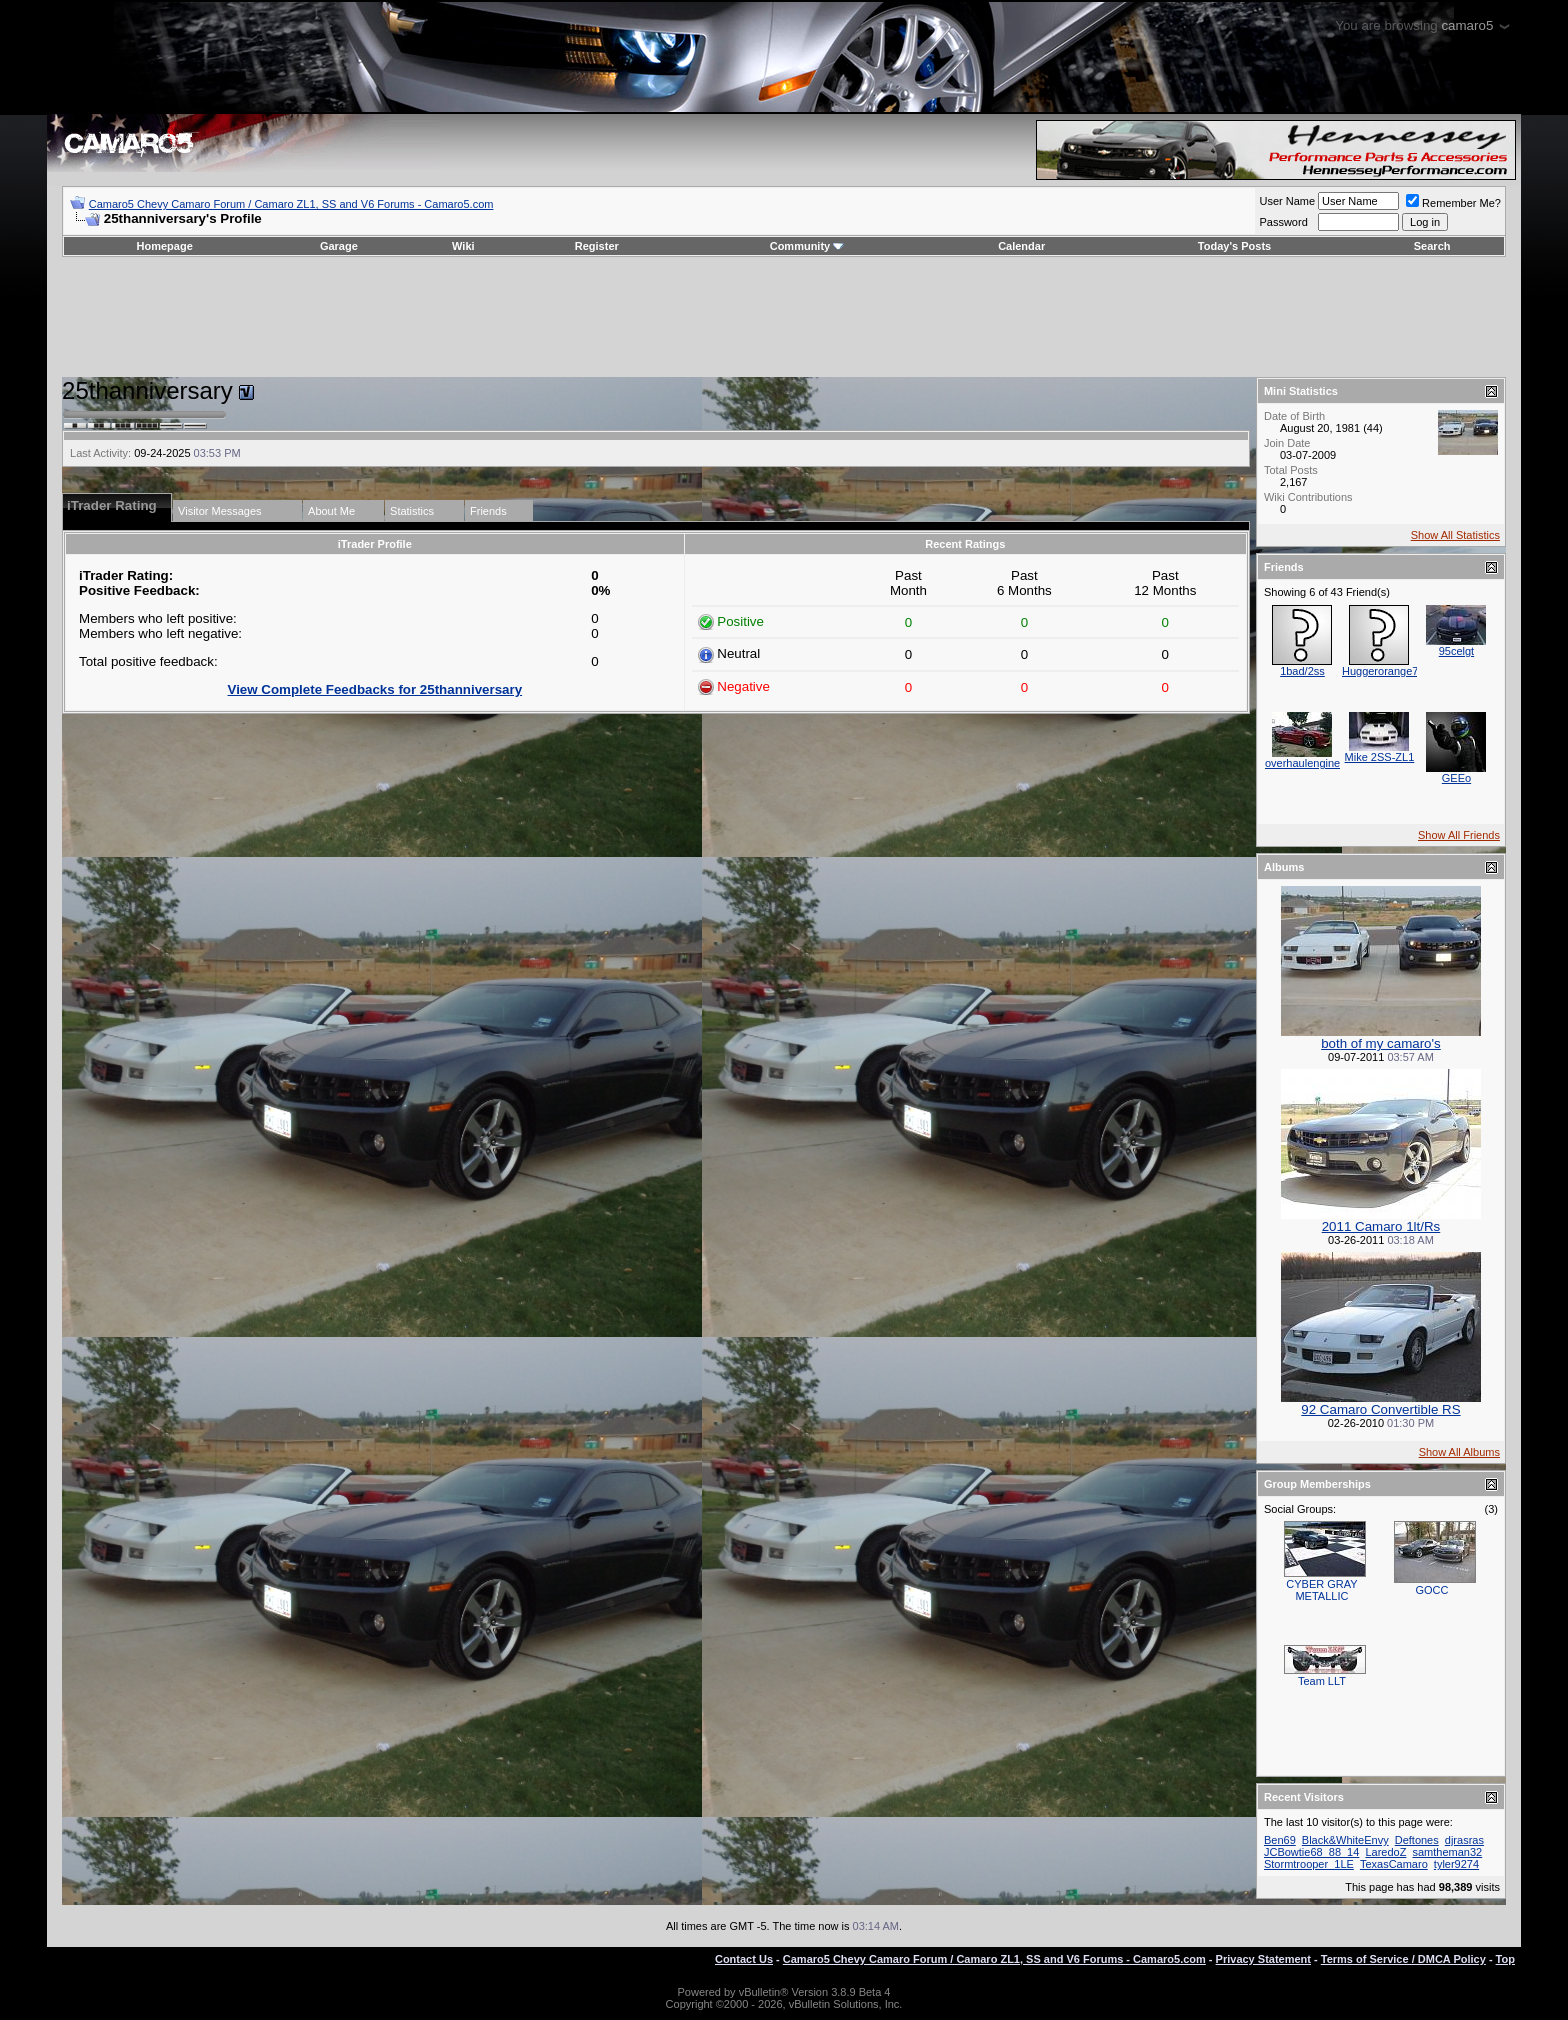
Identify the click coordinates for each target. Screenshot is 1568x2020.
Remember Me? (1453, 203)
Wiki (463, 246)
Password (1283, 222)
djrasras (1464, 1840)
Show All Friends (1459, 835)
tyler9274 (1456, 1864)
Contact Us (744, 1959)
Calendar (1021, 246)
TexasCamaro (1394, 1864)
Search (1432, 246)
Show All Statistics (1455, 535)
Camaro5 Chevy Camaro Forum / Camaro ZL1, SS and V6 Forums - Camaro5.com (291, 204)
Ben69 (1280, 1840)
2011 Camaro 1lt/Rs (1381, 1226)
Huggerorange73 (1383, 671)
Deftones (1417, 1840)
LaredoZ (1385, 1852)
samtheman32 (1447, 1852)
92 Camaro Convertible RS (1380, 1409)
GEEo (1456, 778)
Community (807, 246)
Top (1505, 1959)
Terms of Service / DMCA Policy (1403, 1959)
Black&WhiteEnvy (1345, 1840)
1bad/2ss (1302, 671)
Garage (339, 246)
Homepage (165, 246)
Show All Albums (1459, 1452)
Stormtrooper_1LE (1309, 1864)
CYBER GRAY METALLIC (1321, 1590)
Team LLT (1322, 1681)
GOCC (1431, 1590)
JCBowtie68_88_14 (1311, 1852)
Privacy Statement (1263, 1959)
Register (597, 246)
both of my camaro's (1381, 1043)
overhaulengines (1305, 763)
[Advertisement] (784, 317)
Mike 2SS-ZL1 (1380, 757)
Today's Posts (1234, 246)
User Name (1287, 201)
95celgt (1456, 651)
